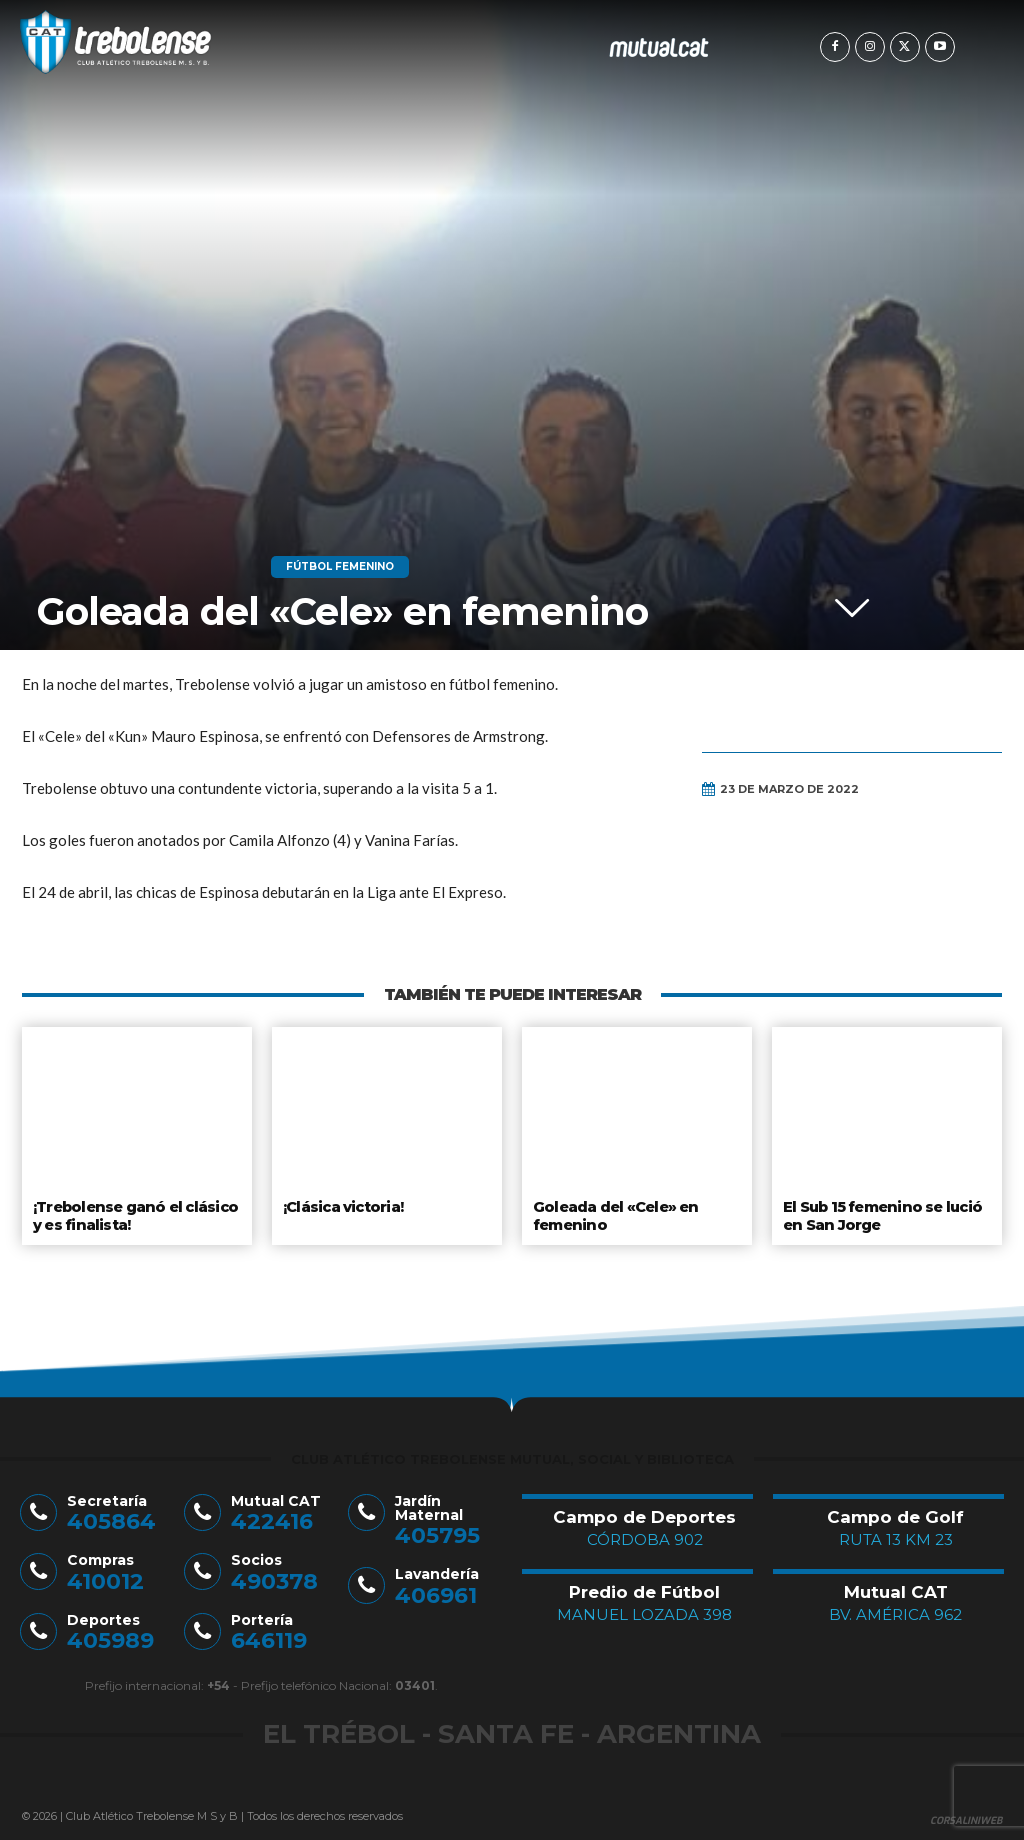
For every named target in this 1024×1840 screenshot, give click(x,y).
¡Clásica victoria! (343, 1206)
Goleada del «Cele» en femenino (613, 1214)
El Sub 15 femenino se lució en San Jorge (882, 1214)
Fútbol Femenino (340, 567)
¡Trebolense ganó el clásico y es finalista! (134, 1214)
